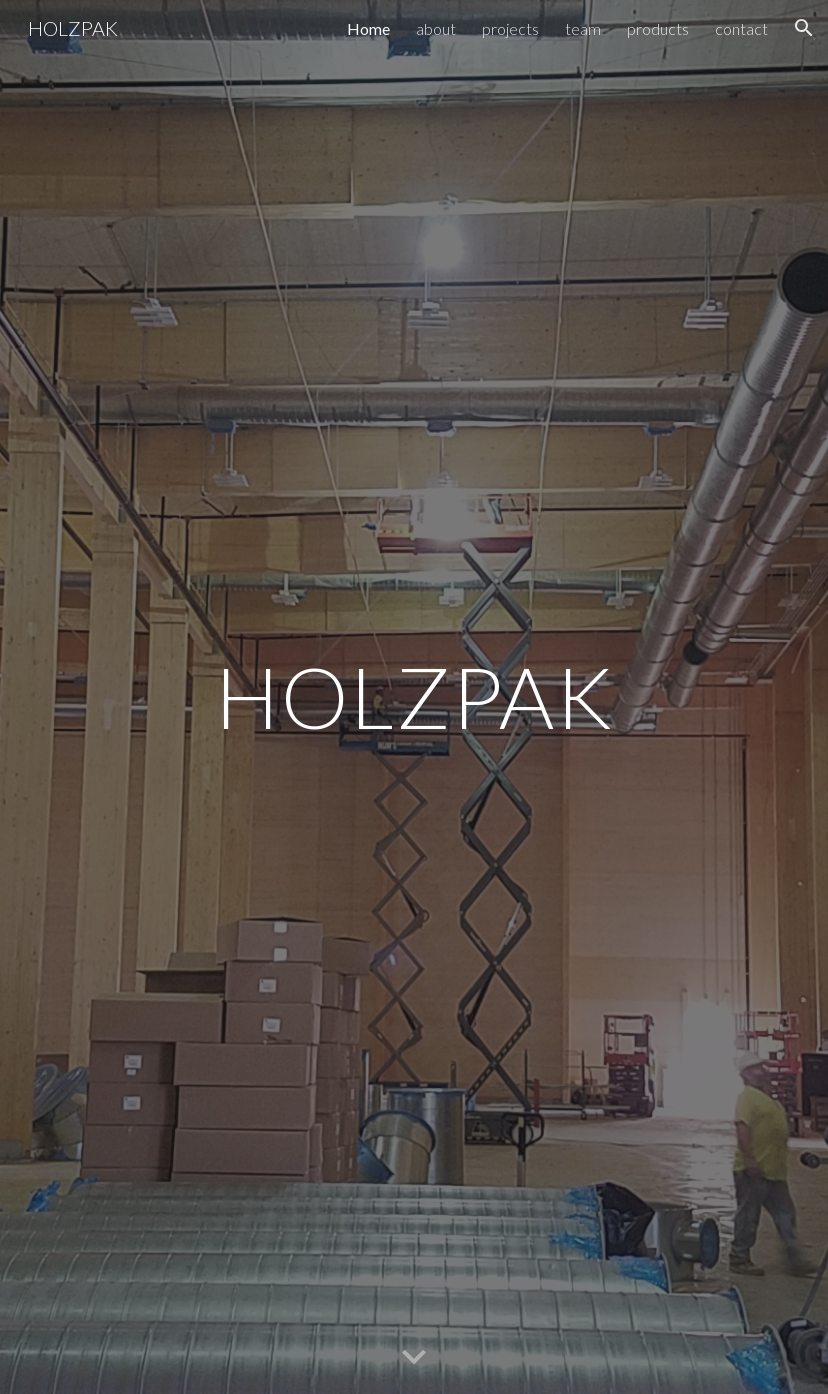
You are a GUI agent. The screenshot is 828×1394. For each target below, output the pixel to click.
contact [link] (741, 28)
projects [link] (510, 28)
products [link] (658, 28)
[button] (804, 28)
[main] (414, 696)
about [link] (436, 28)
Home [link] (368, 28)
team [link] (583, 28)
